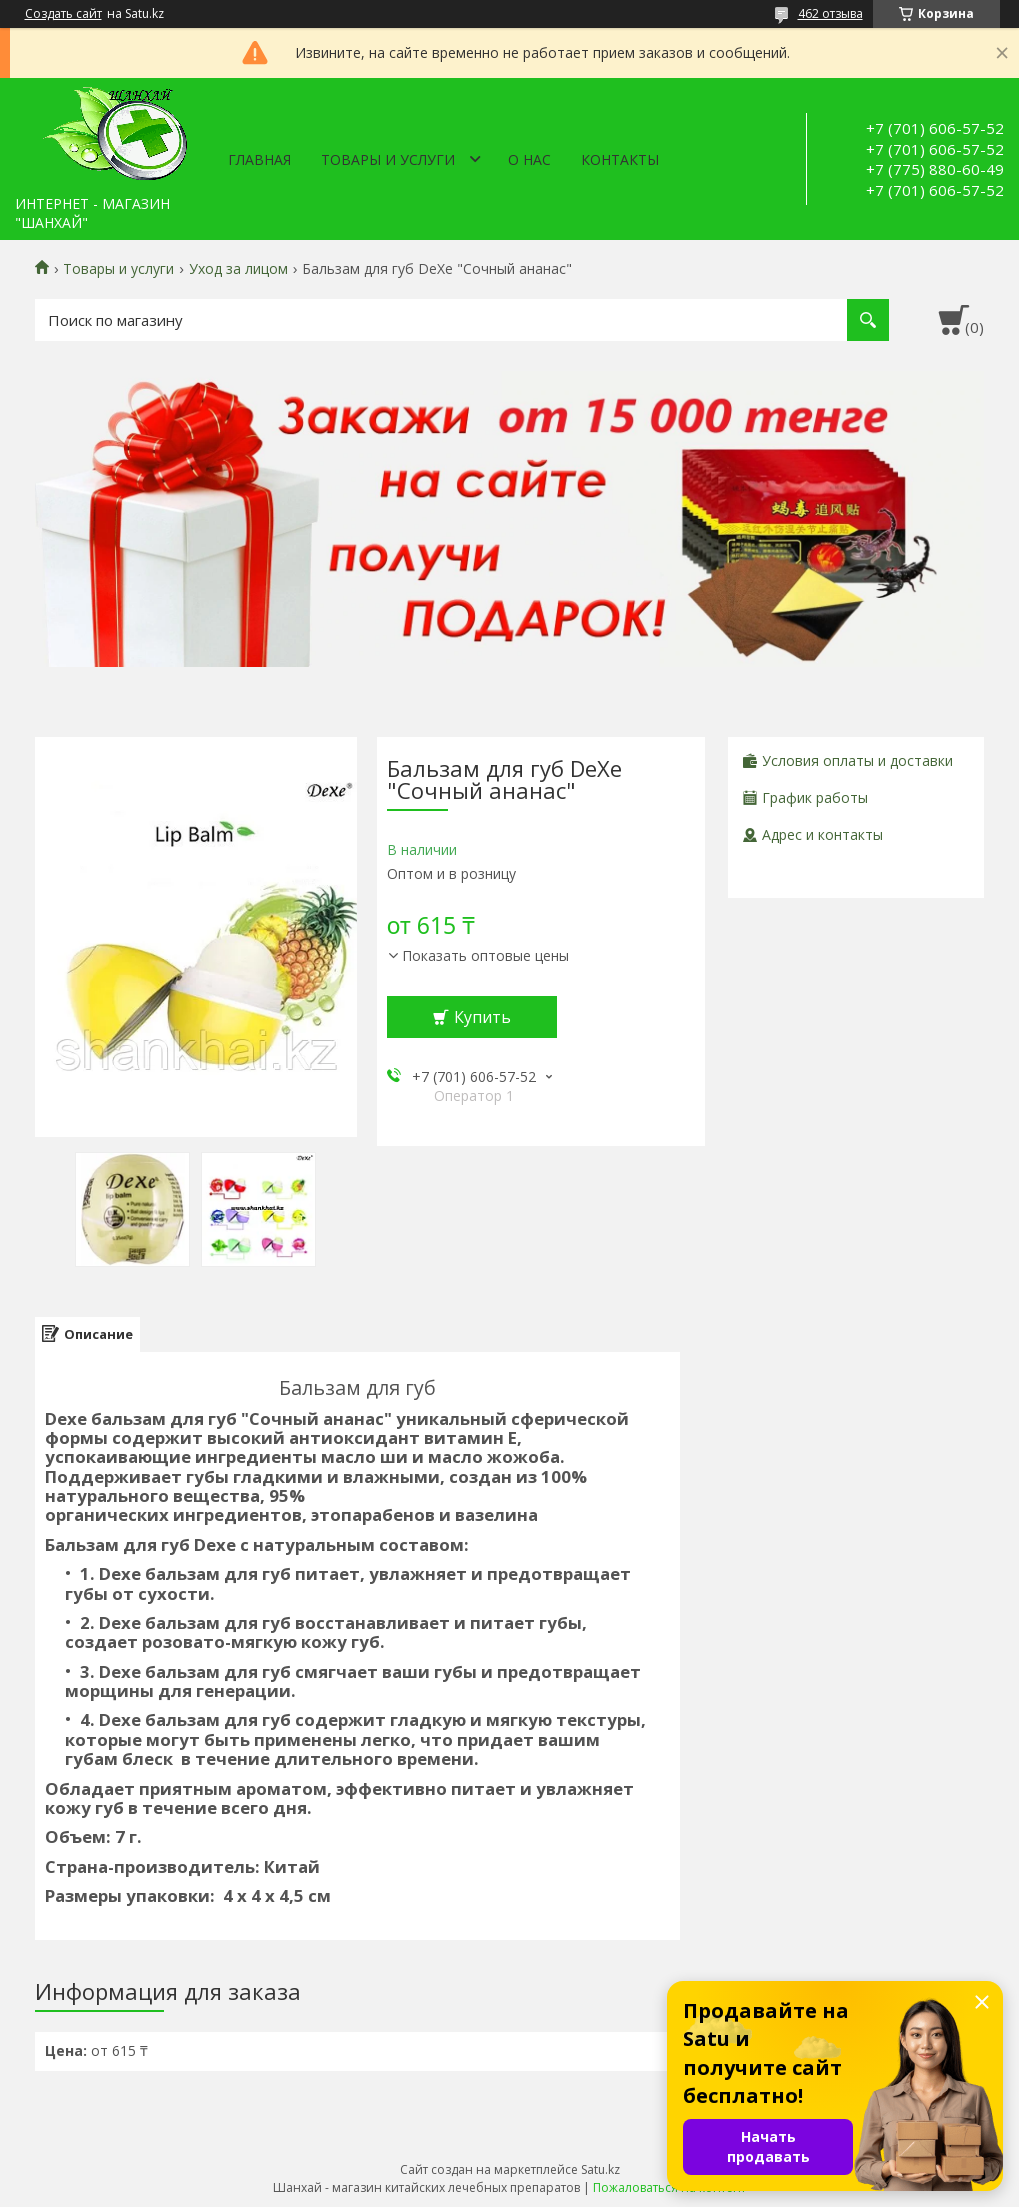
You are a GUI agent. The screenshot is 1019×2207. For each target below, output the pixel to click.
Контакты (620, 159)
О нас (529, 159)
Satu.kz (600, 2169)
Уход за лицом (238, 269)
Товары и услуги (388, 159)
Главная (259, 159)
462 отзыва (830, 13)
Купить (482, 1017)
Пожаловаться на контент (669, 2187)
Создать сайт (63, 14)
